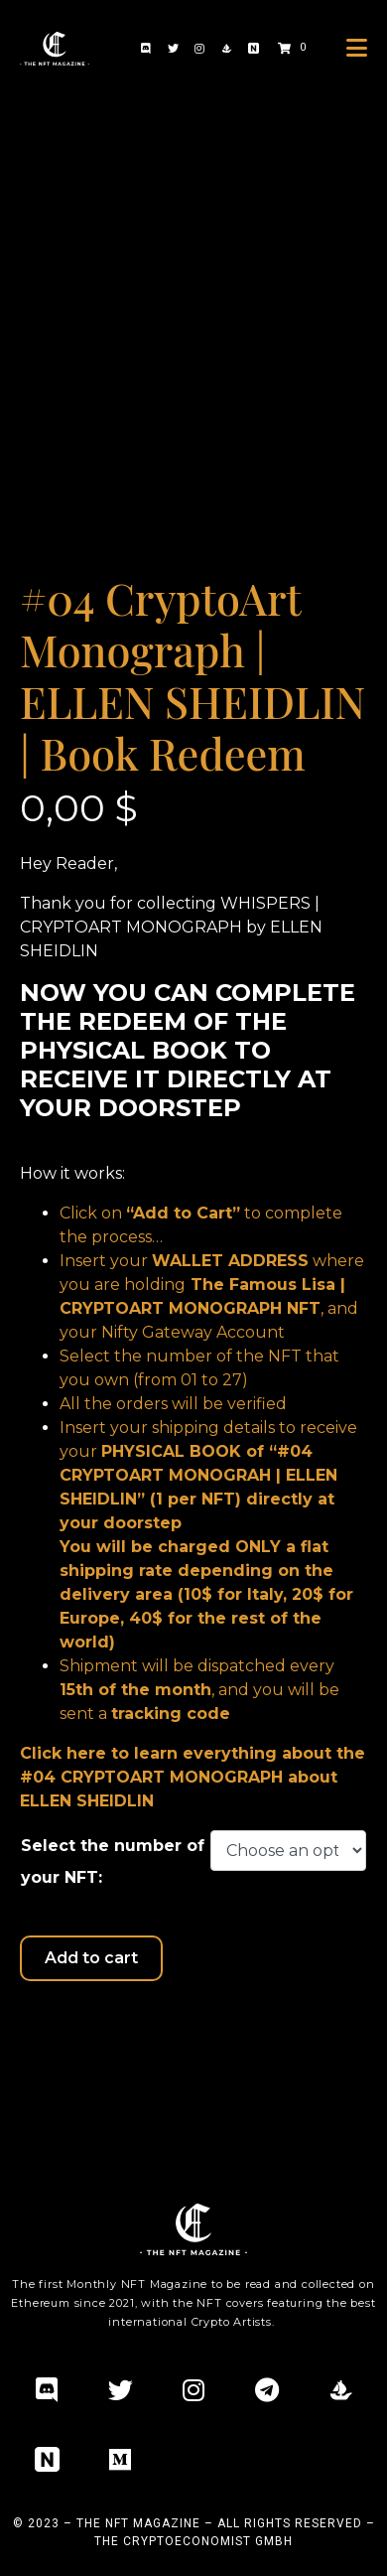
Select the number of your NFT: (112, 1861)
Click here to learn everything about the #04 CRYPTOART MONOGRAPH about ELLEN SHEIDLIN (192, 1777)
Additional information (124, 2032)
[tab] (124, 2033)
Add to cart (91, 1957)
